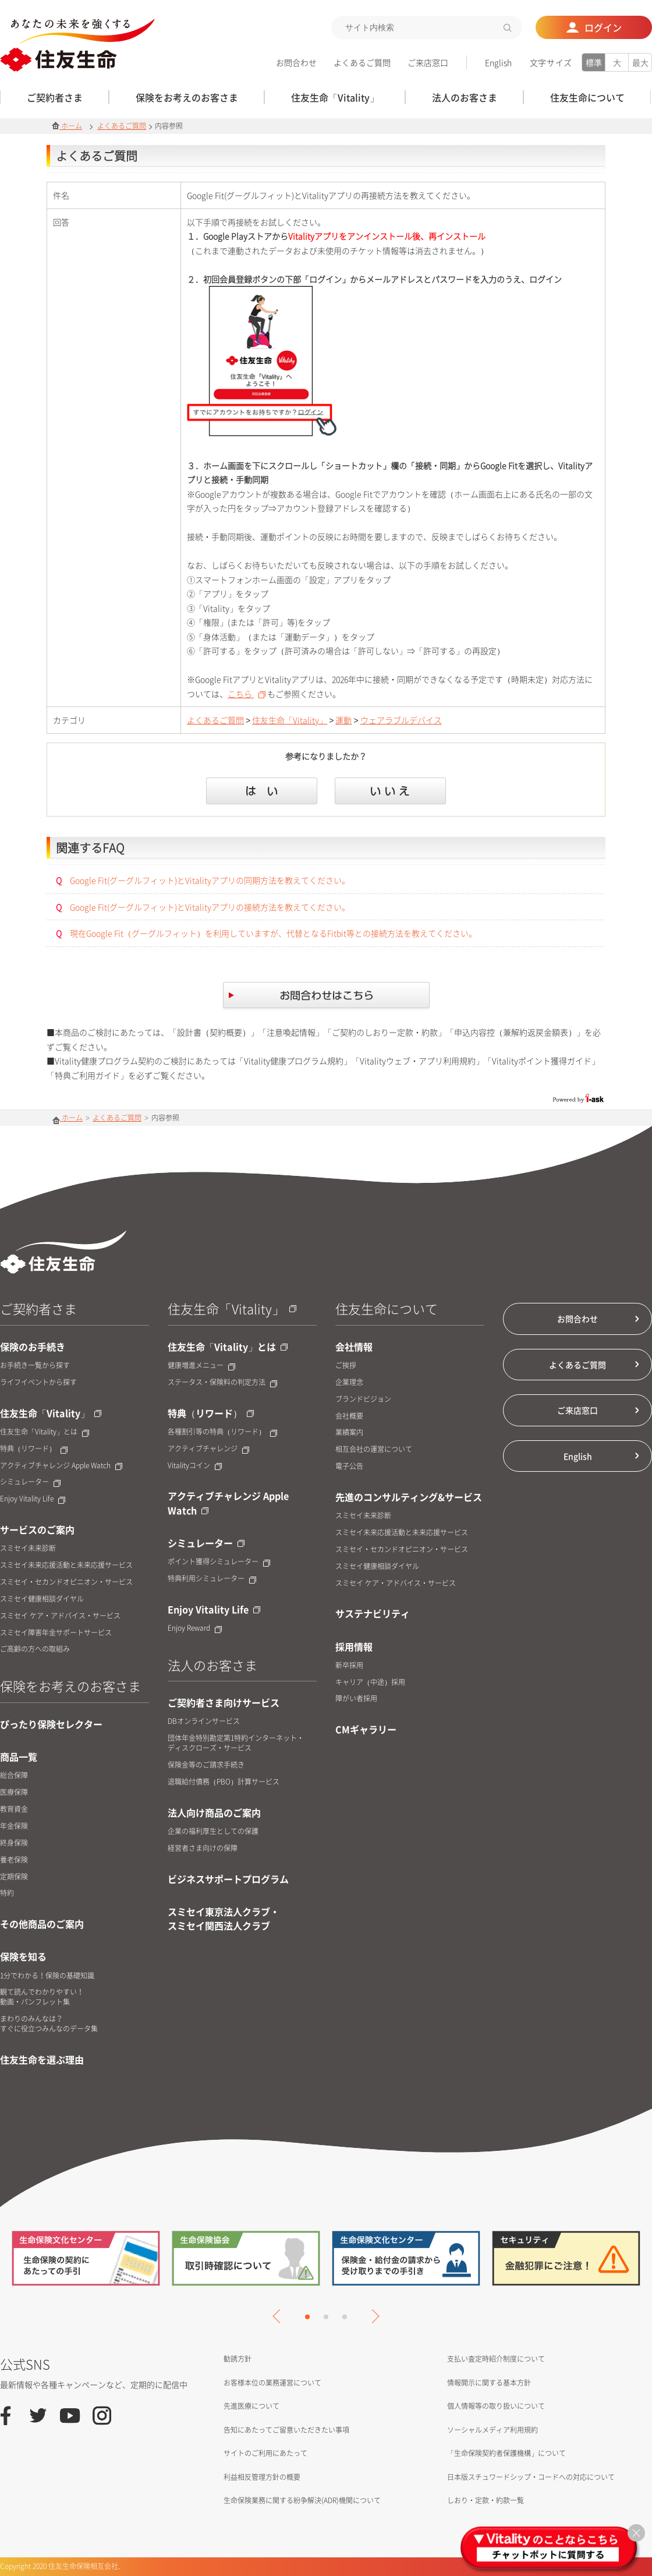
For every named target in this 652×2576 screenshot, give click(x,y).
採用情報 (354, 1646)
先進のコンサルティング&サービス (408, 1497)
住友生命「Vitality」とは (44, 1432)
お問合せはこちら (326, 996)
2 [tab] (326, 2316)
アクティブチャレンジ (208, 1449)
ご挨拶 (345, 1365)
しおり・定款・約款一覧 (485, 2500)
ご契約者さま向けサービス (223, 1702)
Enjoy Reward (195, 1628)
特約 (7, 1893)
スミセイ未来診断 (28, 1548)
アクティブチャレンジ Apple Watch (61, 1466)
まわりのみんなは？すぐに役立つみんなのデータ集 (49, 2024)
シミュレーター (30, 1482)
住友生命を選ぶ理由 (42, 2059)
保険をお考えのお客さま (70, 1685)
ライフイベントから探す (38, 1382)
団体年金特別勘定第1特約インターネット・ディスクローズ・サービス (236, 1743)
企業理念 (349, 1382)
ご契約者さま (38, 1308)
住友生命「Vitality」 (289, 720)
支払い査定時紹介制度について (496, 2359)
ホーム (67, 126)
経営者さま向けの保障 (203, 1848)
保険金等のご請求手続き (206, 1765)
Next (372, 2316)
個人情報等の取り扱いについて (496, 2406)
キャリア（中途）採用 (370, 1682)
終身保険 (14, 1843)
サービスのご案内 (37, 1529)
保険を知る (23, 1956)
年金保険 (14, 1826)
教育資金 (14, 1809)
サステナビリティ (372, 1613)
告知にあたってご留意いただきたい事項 (286, 2430)
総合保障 (14, 1775)
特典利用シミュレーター (212, 1579)
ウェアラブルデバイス (401, 720)
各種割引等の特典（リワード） (222, 1432)
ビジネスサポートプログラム (228, 1879)
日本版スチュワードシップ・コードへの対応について (531, 2477)
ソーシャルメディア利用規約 (492, 2430)
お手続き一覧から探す (35, 1365)
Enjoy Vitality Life (32, 1499)
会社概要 (349, 1416)
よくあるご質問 (362, 62)
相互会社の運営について (373, 1449)
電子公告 (349, 1466)
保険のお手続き (32, 1347)
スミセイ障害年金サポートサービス (56, 1633)
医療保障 (14, 1792)
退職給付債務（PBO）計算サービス (223, 1782)
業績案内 (349, 1432)
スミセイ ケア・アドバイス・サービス (60, 1616)
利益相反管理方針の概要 (262, 2477)
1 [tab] (307, 2316)
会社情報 (354, 1347)
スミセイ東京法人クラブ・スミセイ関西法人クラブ (223, 1918)
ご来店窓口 (428, 62)
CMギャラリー (365, 1729)
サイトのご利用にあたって (265, 2453)
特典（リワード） (34, 1449)
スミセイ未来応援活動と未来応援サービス (66, 1565)
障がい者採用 (356, 1699)
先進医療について (251, 2406)
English (498, 62)
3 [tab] (344, 2316)
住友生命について (386, 1308)
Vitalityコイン (195, 1466)
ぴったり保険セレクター (51, 1724)
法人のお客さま (212, 1664)
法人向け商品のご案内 (214, 1812)
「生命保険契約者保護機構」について (506, 2453)
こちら (246, 693)
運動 (343, 720)
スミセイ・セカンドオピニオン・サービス (66, 1582)
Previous (279, 2316)
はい (261, 791)
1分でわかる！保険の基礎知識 (47, 1976)
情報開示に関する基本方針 (489, 2382)
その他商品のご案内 (42, 1924)
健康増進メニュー (201, 1365)
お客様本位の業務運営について (272, 2382)
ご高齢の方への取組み (35, 1649)
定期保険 (14, 1877)
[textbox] (426, 27)
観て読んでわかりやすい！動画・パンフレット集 (42, 1997)
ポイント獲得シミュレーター (219, 1562)
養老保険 (14, 1860)
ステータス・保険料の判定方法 (222, 1382)
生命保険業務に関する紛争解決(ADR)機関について (302, 2500)
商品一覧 (18, 1757)
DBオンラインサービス (204, 1721)
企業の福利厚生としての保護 (213, 1831)
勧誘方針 (237, 2359)
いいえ (390, 791)
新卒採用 (349, 1665)
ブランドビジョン (363, 1399)
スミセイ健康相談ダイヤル (42, 1599)
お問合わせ (296, 62)
